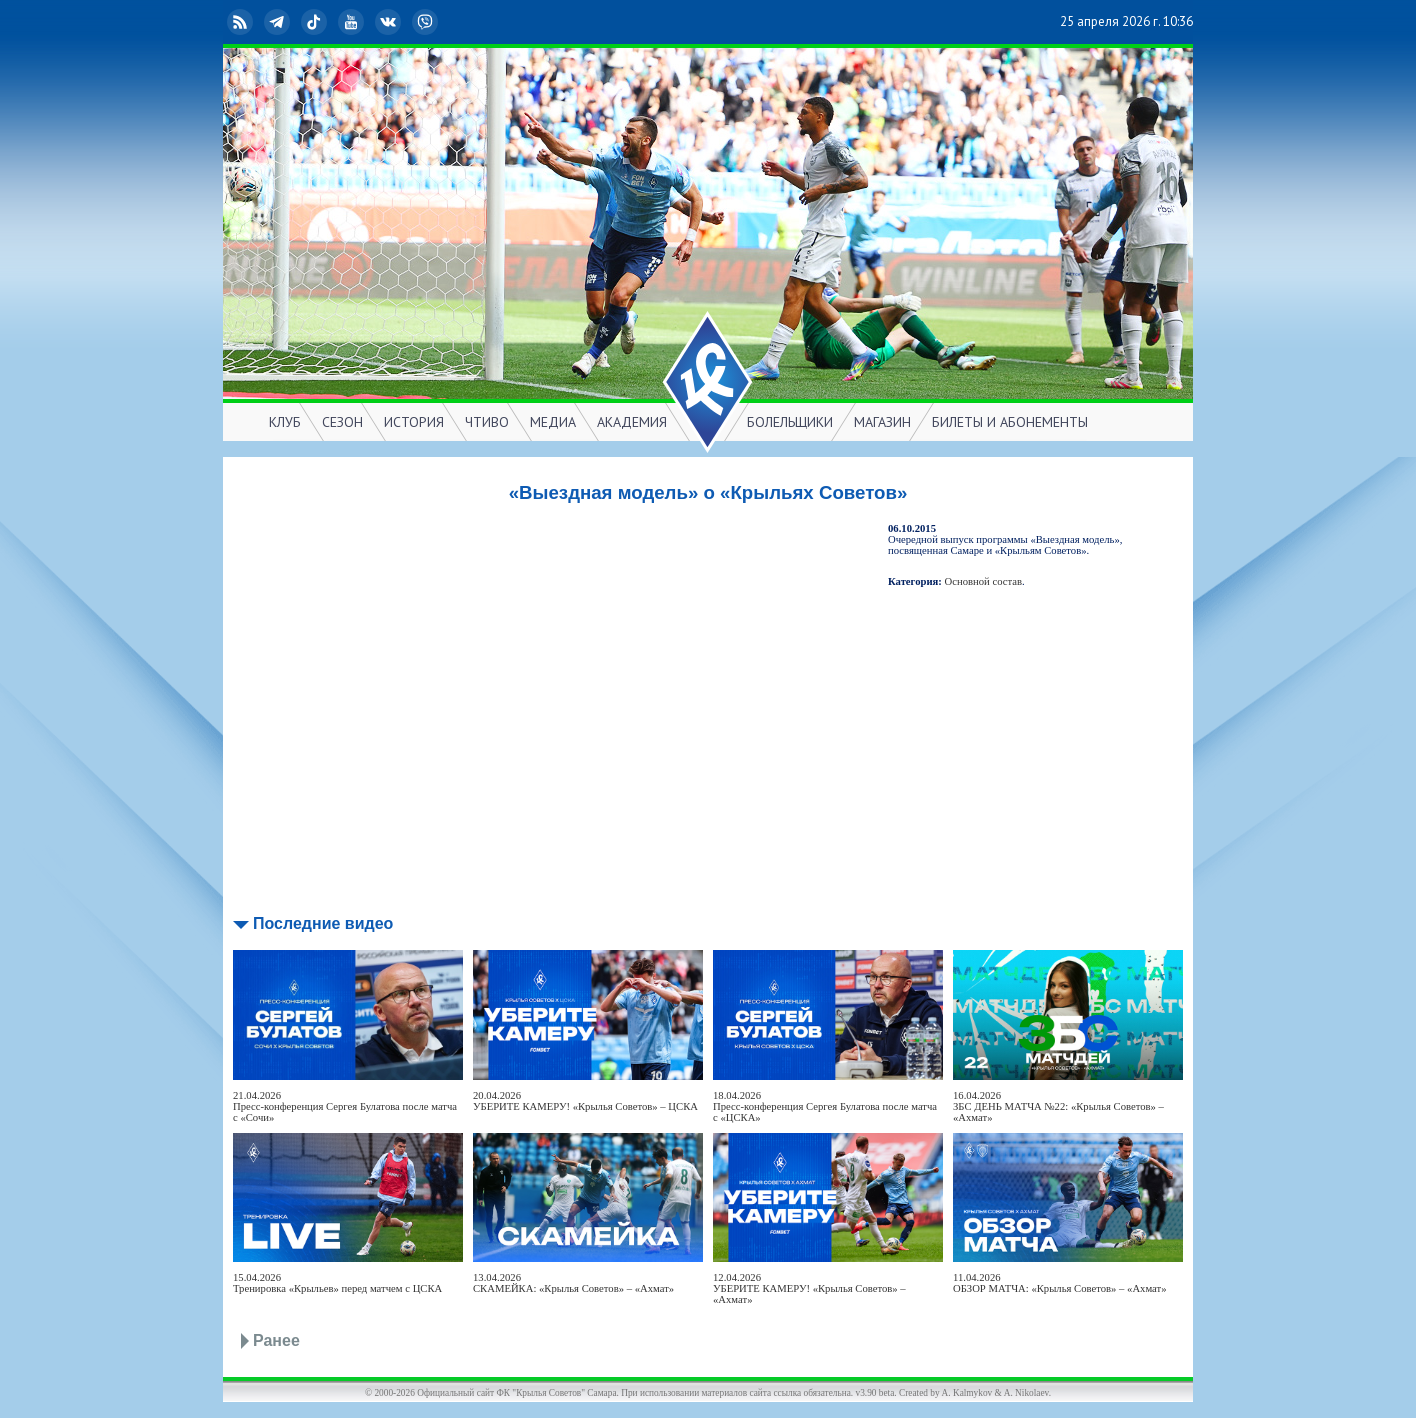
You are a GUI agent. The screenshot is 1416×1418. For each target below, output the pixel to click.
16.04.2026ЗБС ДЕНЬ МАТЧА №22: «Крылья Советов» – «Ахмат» (1058, 1106)
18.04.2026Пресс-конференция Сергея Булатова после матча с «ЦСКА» (825, 1106)
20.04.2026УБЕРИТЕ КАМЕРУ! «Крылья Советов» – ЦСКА (585, 1101)
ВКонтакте (390, 22)
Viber (427, 22)
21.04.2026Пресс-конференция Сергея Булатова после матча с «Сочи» (345, 1106)
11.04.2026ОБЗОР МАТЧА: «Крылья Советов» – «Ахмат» (1060, 1283)
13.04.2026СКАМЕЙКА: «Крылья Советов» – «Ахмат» (573, 1283)
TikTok (316, 22)
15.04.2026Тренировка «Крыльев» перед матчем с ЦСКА (337, 1283)
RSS (242, 22)
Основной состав (984, 581)
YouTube (353, 22)
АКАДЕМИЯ (632, 422)
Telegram (279, 22)
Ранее (276, 1340)
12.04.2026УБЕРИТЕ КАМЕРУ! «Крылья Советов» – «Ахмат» (809, 1288)
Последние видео (323, 923)
